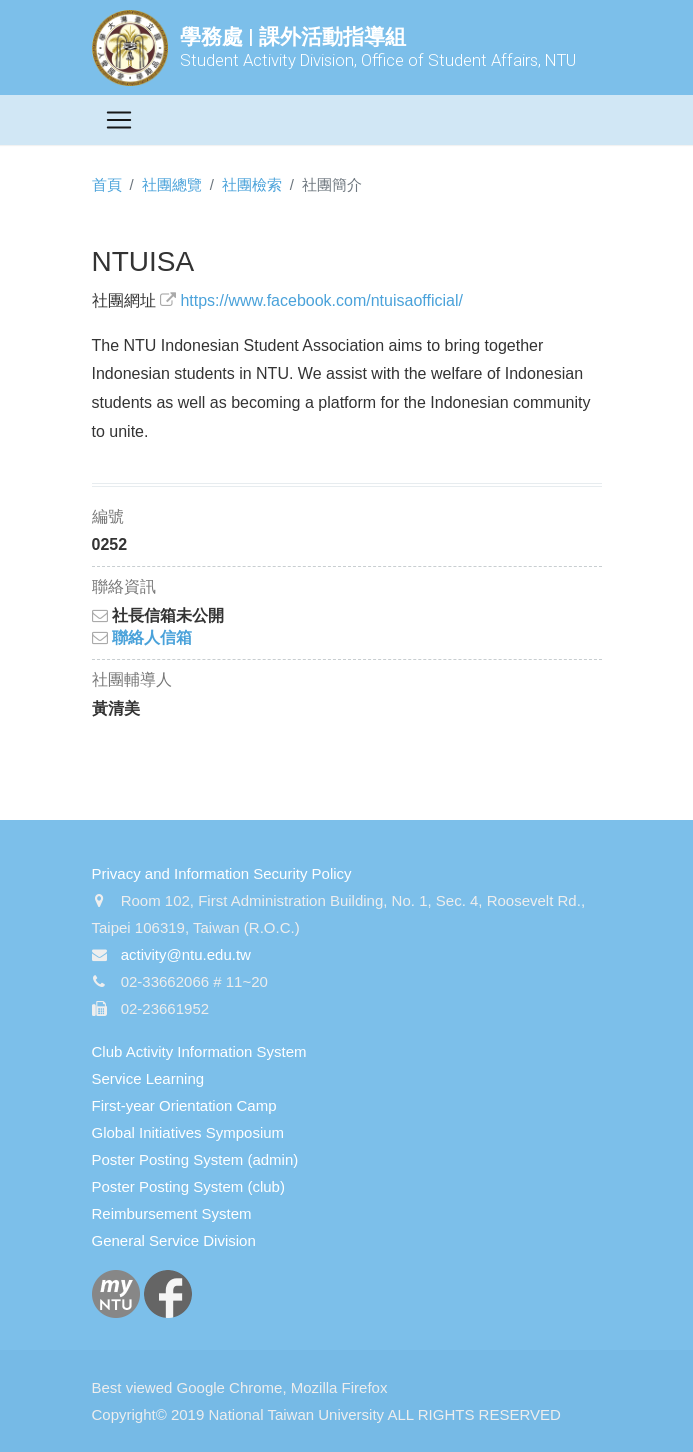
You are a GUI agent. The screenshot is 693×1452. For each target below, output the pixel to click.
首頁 (107, 184)
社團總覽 (172, 184)
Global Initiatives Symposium (188, 1132)
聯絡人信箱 (142, 637)
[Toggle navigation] (119, 120)
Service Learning (148, 1078)
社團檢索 (252, 184)
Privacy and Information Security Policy (222, 873)
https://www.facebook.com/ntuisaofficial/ (321, 300)
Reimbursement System (172, 1213)
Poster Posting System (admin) (195, 1159)
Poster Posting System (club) (188, 1186)
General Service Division (174, 1240)
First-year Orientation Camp (184, 1105)
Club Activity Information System (199, 1051)
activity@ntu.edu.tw (186, 954)
